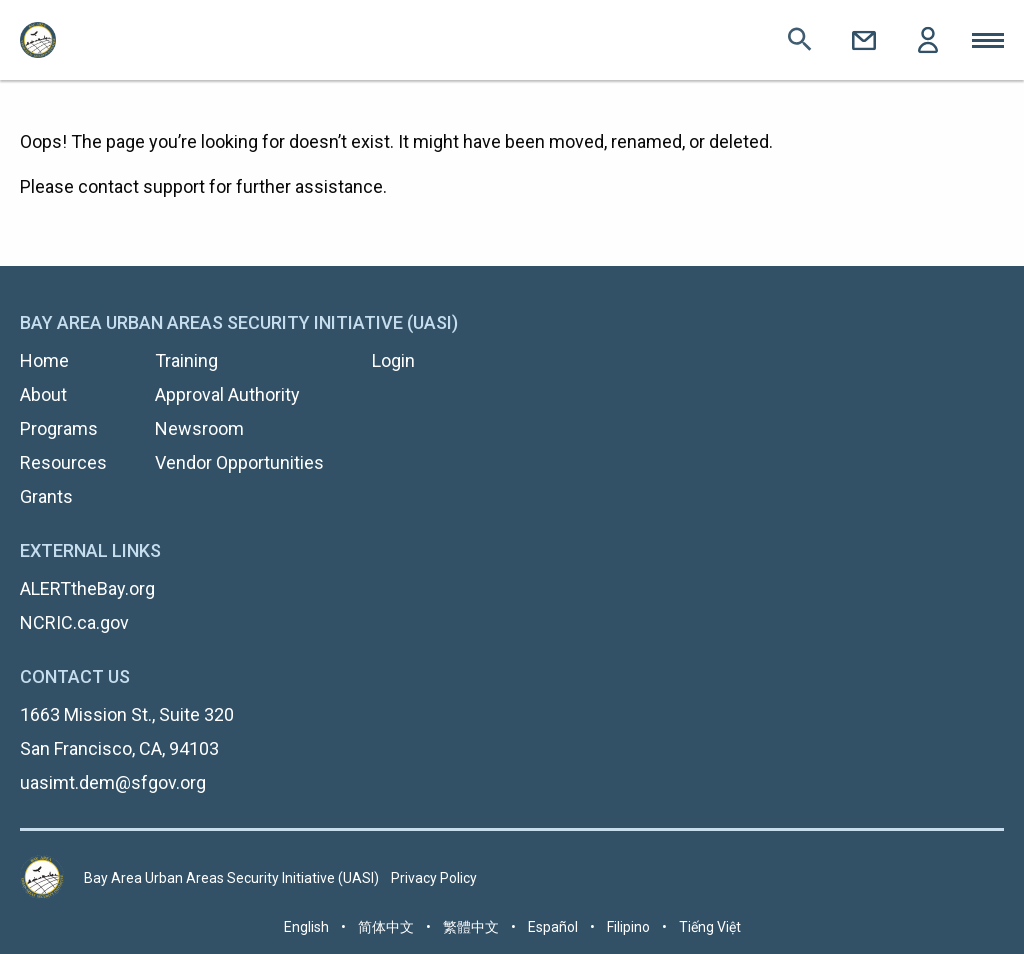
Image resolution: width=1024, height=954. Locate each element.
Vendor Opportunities (239, 462)
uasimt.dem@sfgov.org (113, 782)
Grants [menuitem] (46, 496)
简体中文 (386, 927)
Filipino (628, 927)
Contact (864, 40)
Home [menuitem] (44, 360)
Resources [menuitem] (63, 462)
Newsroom (199, 428)
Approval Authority (227, 394)
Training (186, 360)
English (306, 927)
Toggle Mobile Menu (988, 40)
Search (800, 40)
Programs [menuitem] (59, 428)
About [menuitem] (43, 394)
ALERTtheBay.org (87, 588)
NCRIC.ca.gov (74, 622)
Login (928, 40)
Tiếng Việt (710, 927)
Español (553, 927)
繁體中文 (471, 927)
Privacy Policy (434, 878)
